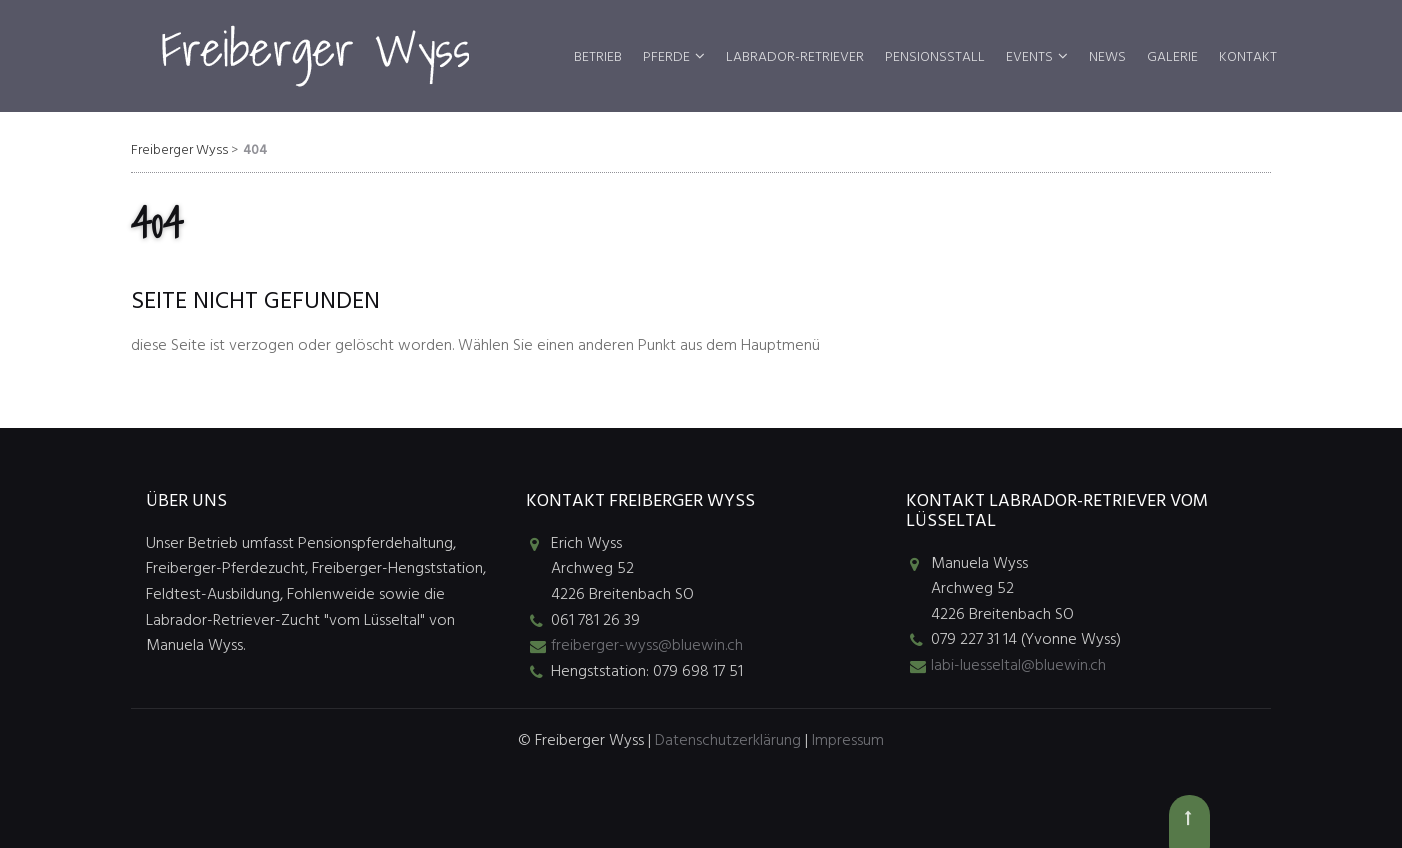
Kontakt (1248, 57)
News (1107, 57)
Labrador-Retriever (795, 57)
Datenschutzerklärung (728, 741)
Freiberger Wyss (179, 150)
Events (1029, 57)
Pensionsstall (935, 57)
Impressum (848, 741)
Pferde (666, 57)
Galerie (1172, 57)
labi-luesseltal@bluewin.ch (1018, 666)
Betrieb (598, 57)
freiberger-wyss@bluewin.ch (647, 646)
